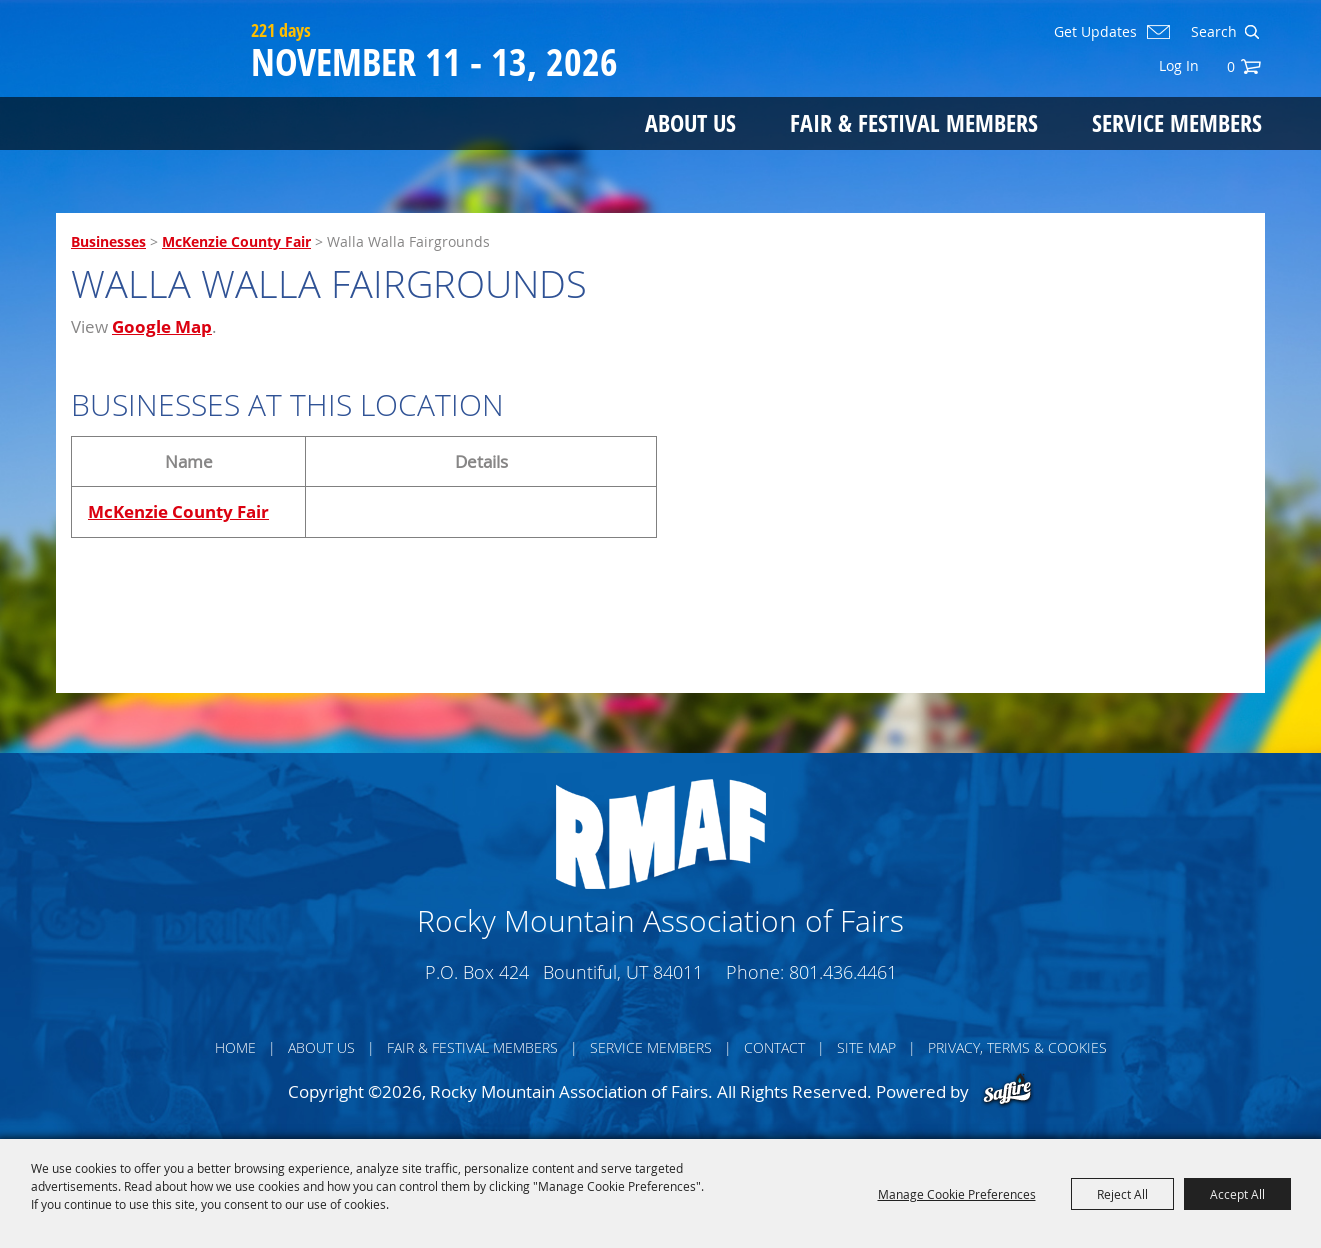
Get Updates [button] (1095, 32)
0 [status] (1231, 66)
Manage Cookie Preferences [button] (957, 1194)
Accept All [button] (1237, 1194)
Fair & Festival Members (914, 122)
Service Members (1177, 122)
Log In (1179, 65)
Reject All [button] (1122, 1194)
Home (235, 1047)
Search (1251, 32)
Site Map (866, 1047)
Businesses (108, 241)
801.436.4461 (843, 972)
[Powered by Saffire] (1007, 1091)
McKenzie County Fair (236, 241)
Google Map (162, 326)
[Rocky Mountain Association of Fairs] (149, 92)
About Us (690, 122)
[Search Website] (1212, 32)
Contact (774, 1047)
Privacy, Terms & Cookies (1017, 1047)
